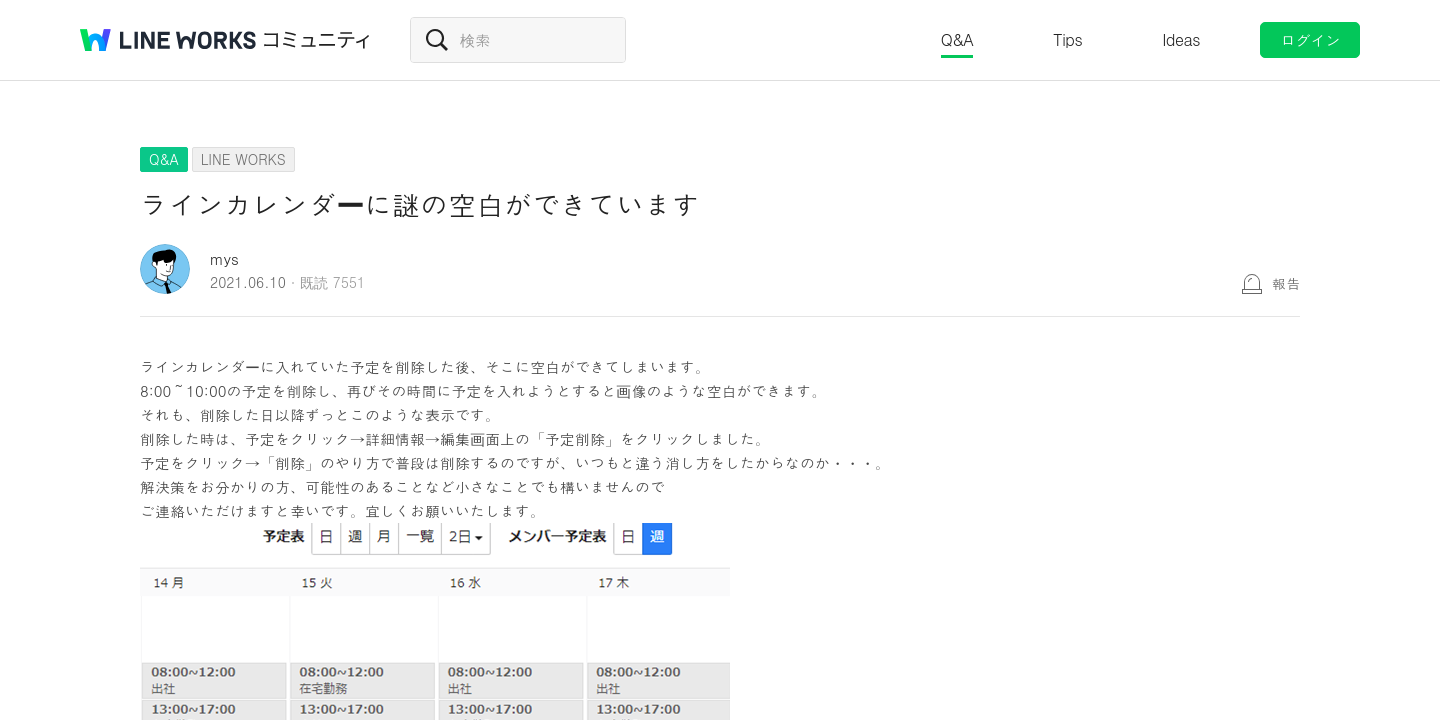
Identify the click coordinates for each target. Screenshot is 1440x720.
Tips (1067, 39)
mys (224, 258)
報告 (1286, 283)
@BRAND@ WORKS (168, 40)
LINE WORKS (243, 159)
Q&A (957, 39)
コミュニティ (317, 40)
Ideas (1181, 39)
